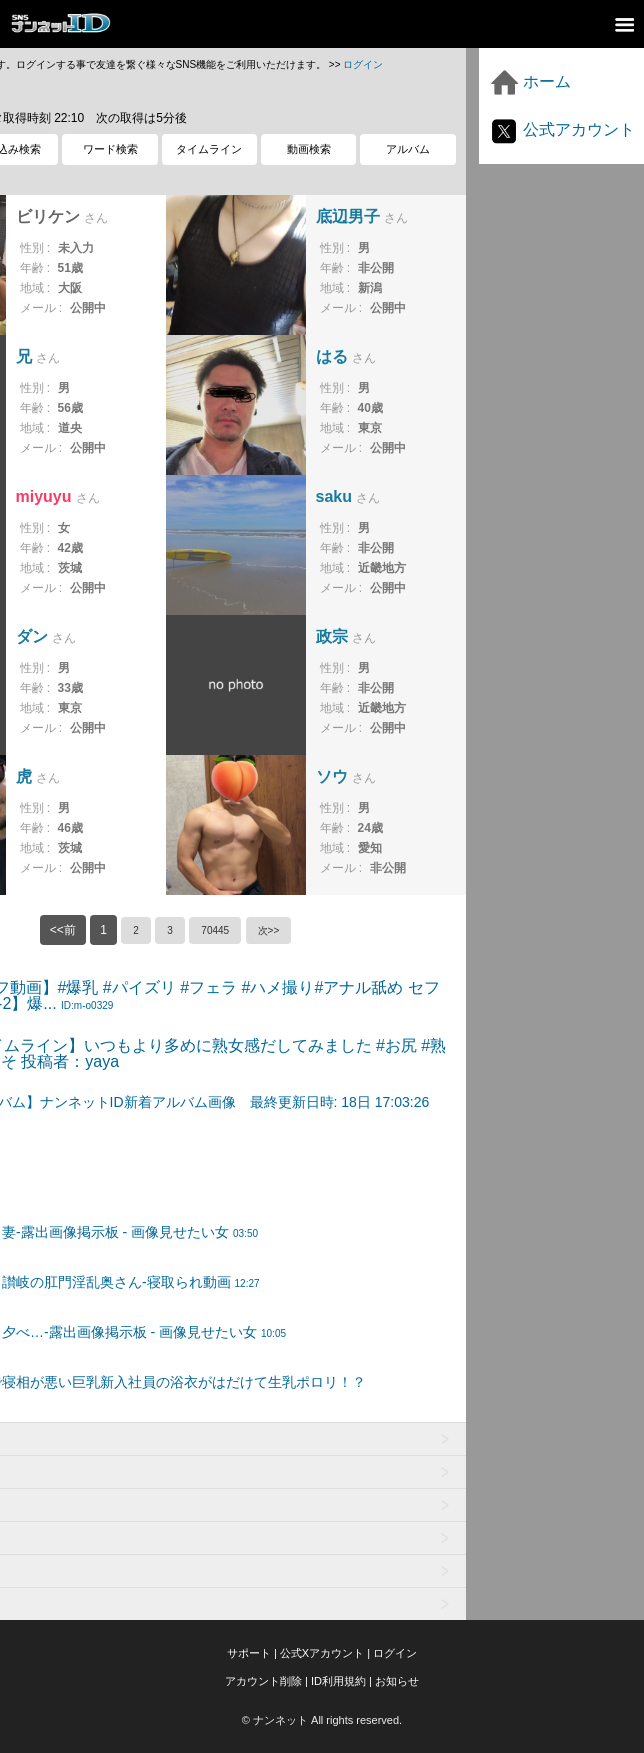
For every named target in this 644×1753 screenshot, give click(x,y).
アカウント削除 (263, 1681)
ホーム (530, 81)
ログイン (363, 64)
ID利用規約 (338, 1681)
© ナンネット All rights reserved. (322, 1720)
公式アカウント (562, 129)
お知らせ (397, 1681)
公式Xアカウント (322, 1653)
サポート (249, 1653)
